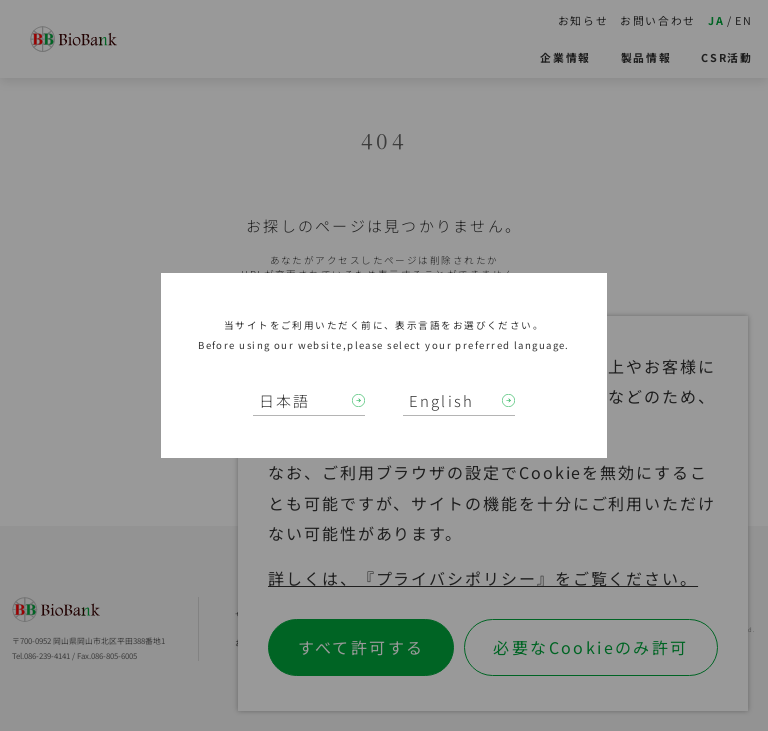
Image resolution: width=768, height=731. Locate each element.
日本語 (285, 400)
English (442, 400)
